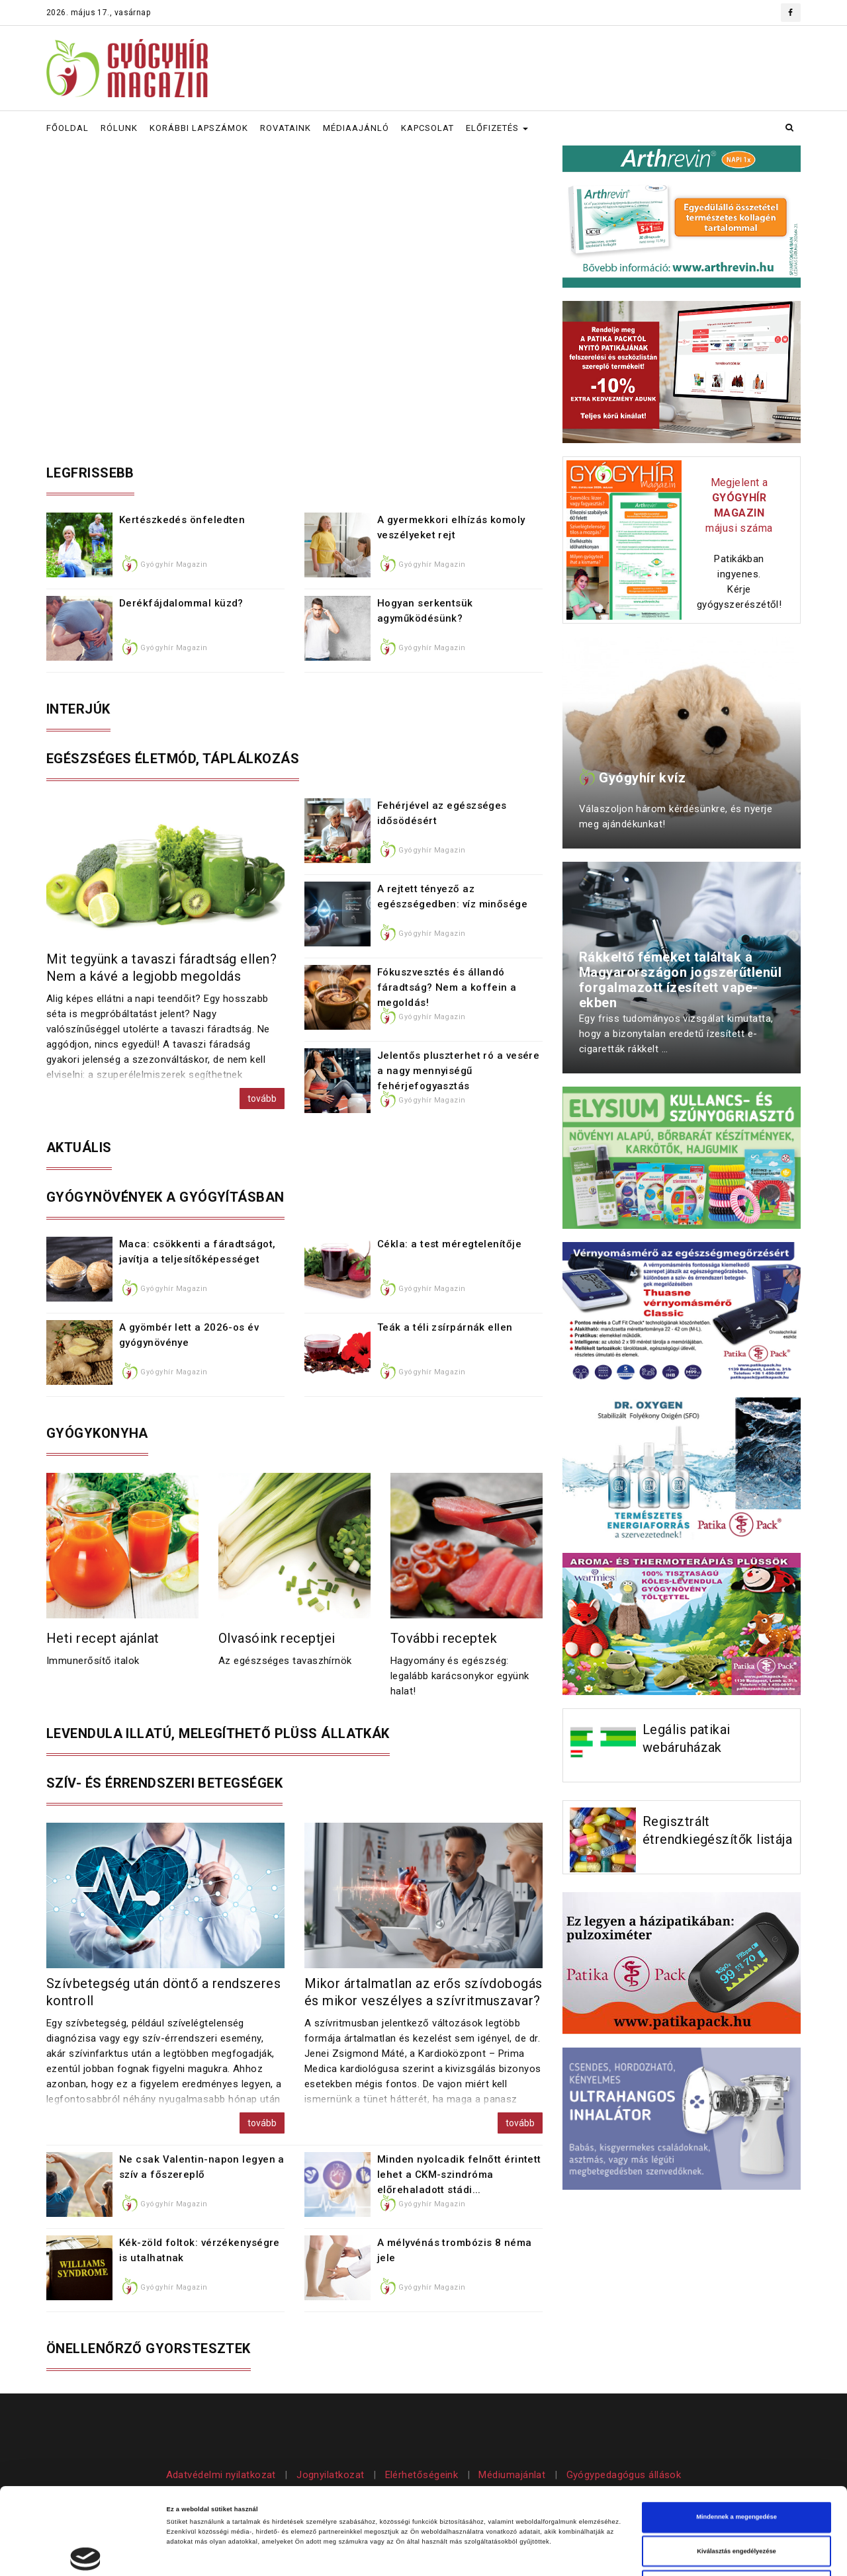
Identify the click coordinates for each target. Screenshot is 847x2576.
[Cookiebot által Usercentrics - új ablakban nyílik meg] (86, 2554)
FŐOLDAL (67, 128)
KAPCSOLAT (427, 128)
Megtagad (736, 2504)
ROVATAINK (285, 128)
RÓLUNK (119, 128)
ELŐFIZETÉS (497, 128)
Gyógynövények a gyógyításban (165, 1197)
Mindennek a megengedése (736, 2435)
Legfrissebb (90, 473)
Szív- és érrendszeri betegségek (164, 1783)
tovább (262, 1098)
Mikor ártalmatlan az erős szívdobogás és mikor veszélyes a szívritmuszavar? (423, 1992)
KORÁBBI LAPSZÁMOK (199, 128)
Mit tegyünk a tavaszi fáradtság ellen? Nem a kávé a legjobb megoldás (161, 967)
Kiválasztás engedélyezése (736, 2470)
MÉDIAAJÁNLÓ (356, 128)
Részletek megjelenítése (585, 2554)
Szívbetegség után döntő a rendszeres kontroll (163, 1992)
